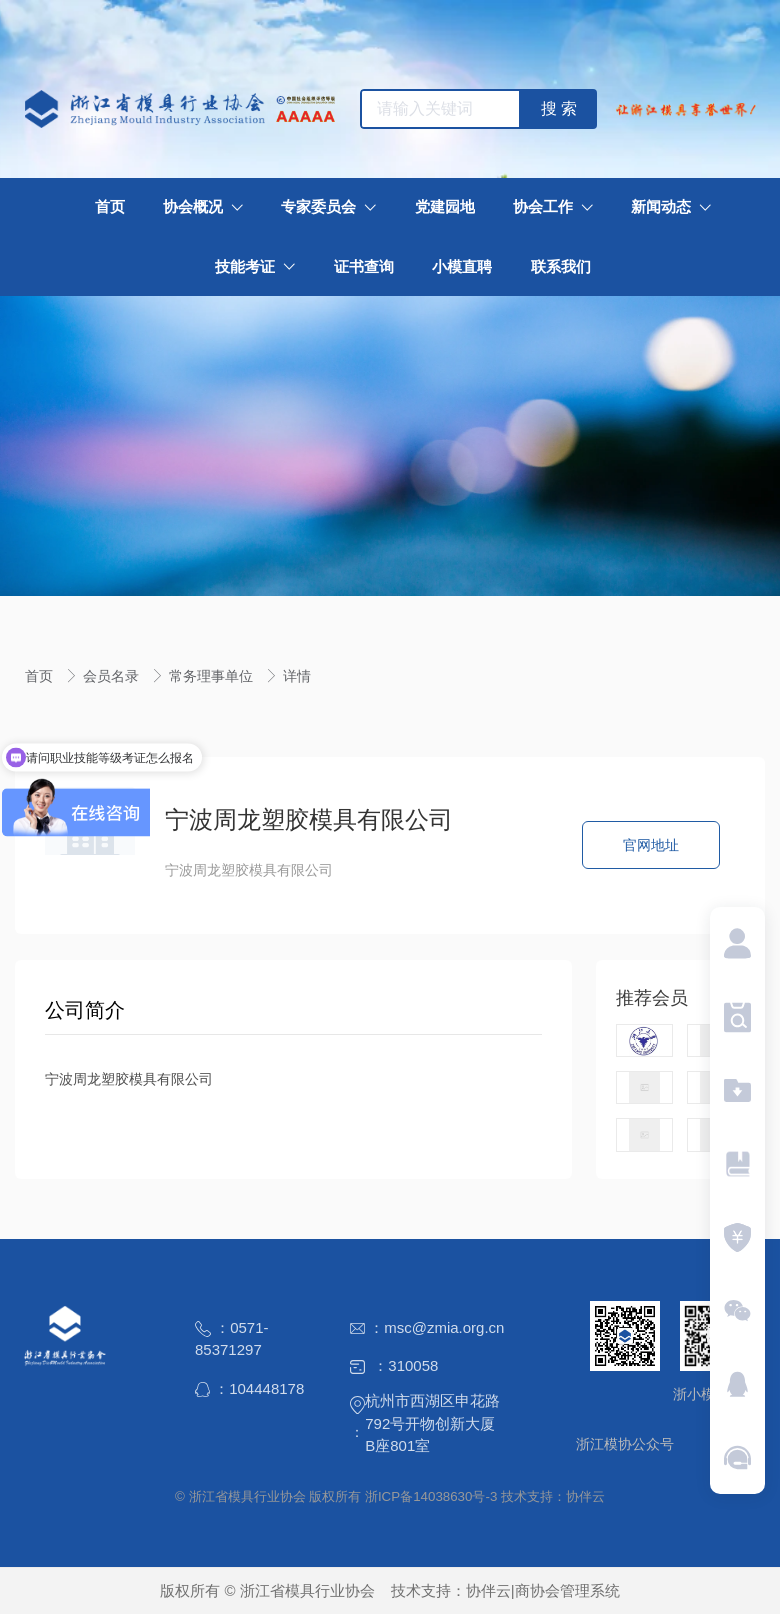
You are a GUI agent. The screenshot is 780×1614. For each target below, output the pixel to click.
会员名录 (113, 676)
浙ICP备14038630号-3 (431, 1496)
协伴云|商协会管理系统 (543, 1590)
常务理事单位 (213, 676)
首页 (41, 676)
